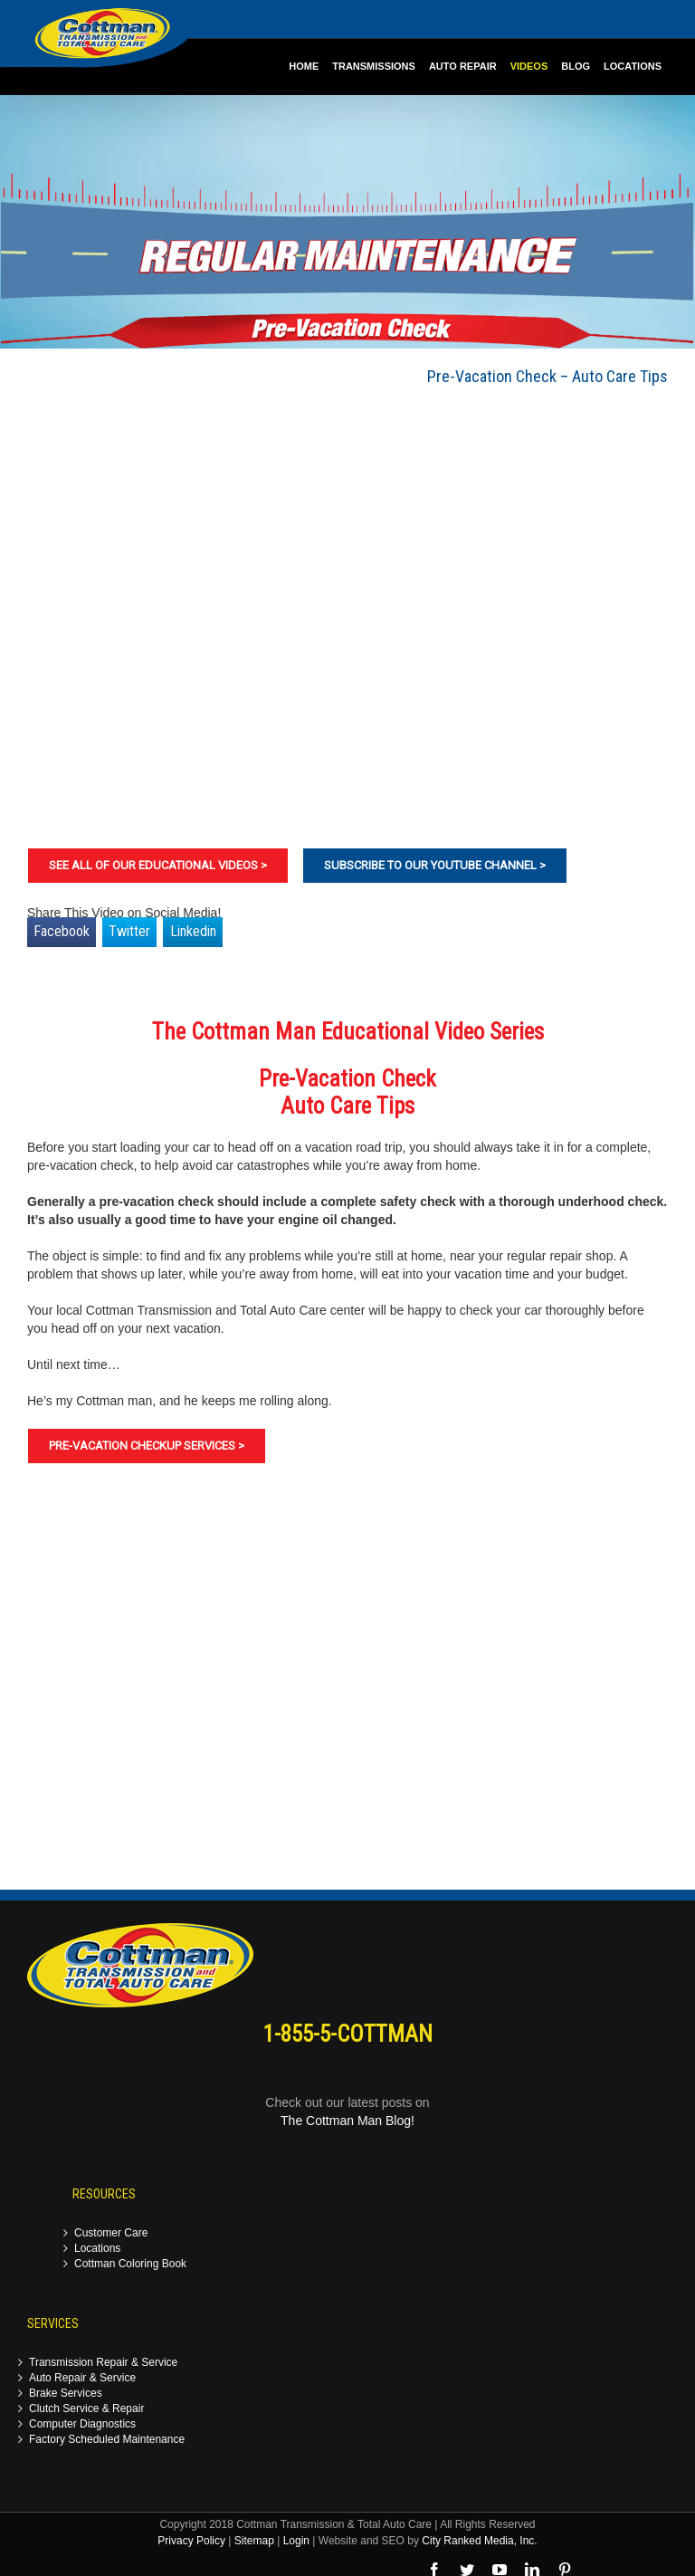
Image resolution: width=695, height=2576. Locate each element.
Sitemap (254, 2540)
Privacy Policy (191, 2540)
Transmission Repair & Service (103, 2363)
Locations (97, 2249)
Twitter (129, 931)
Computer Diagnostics (82, 2424)
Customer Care (111, 2233)
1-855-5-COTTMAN (348, 2034)
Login (296, 2540)
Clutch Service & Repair (86, 2409)
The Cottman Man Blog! (347, 2120)
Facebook (61, 931)
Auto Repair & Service (82, 2378)
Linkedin (193, 931)
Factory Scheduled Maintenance (107, 2440)
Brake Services (65, 2393)
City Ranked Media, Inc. (479, 2540)
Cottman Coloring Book (130, 2264)
